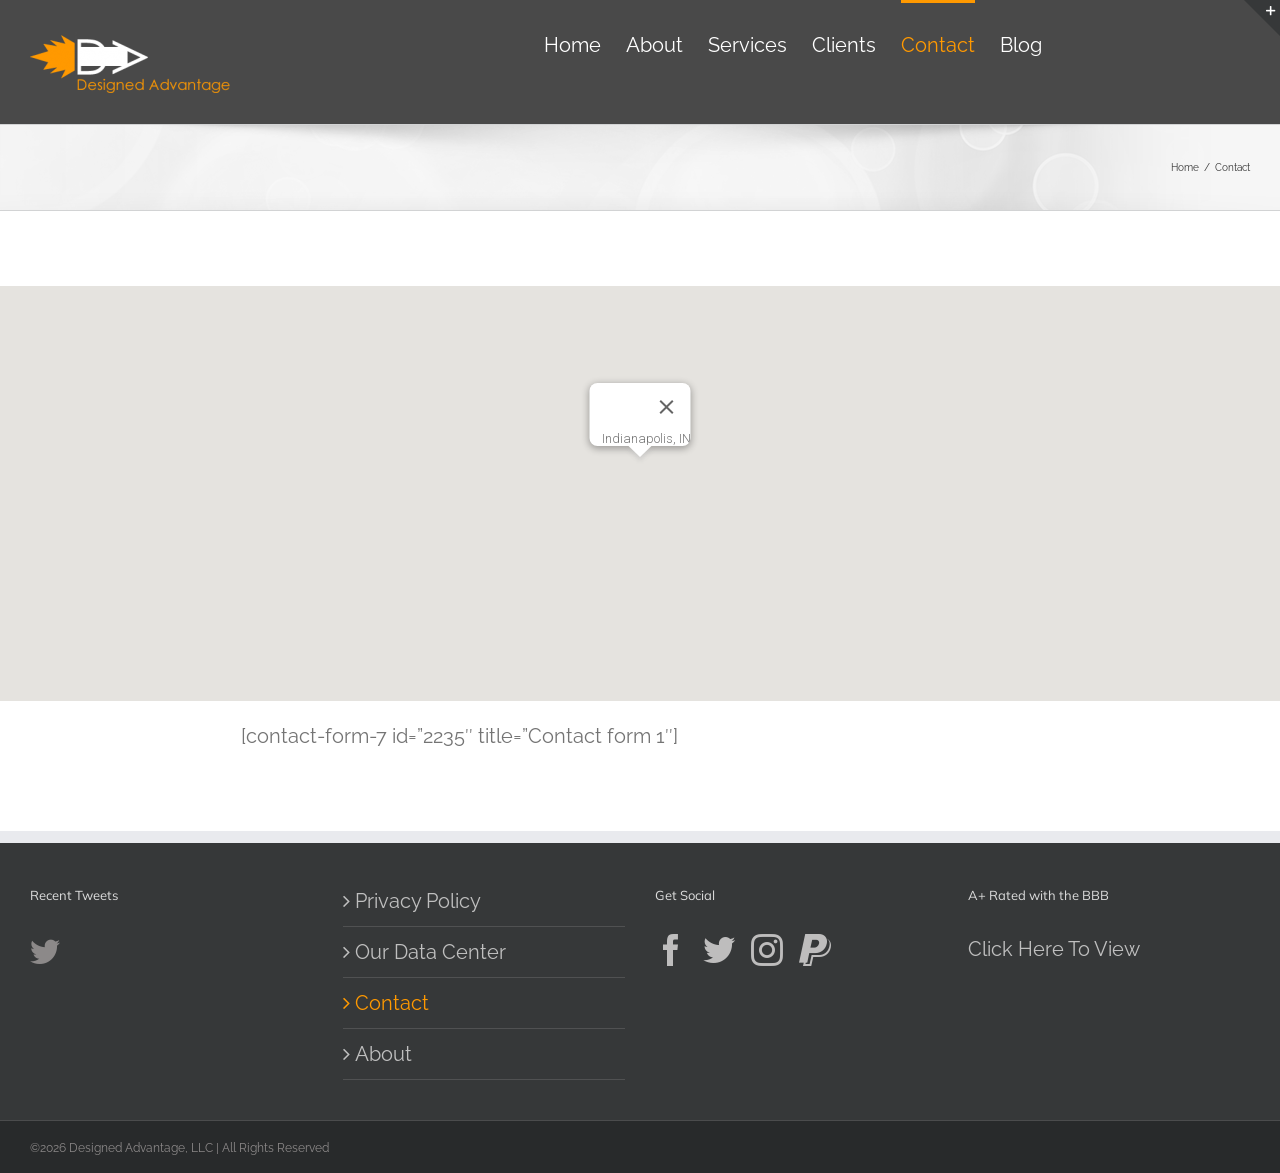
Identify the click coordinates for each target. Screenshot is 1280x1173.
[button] (640, 475)
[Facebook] (671, 950)
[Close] (667, 407)
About (383, 1054)
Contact (392, 1003)
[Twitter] (719, 950)
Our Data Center (430, 952)
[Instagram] (767, 950)
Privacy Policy (418, 901)
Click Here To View (1054, 949)
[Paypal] (815, 950)
